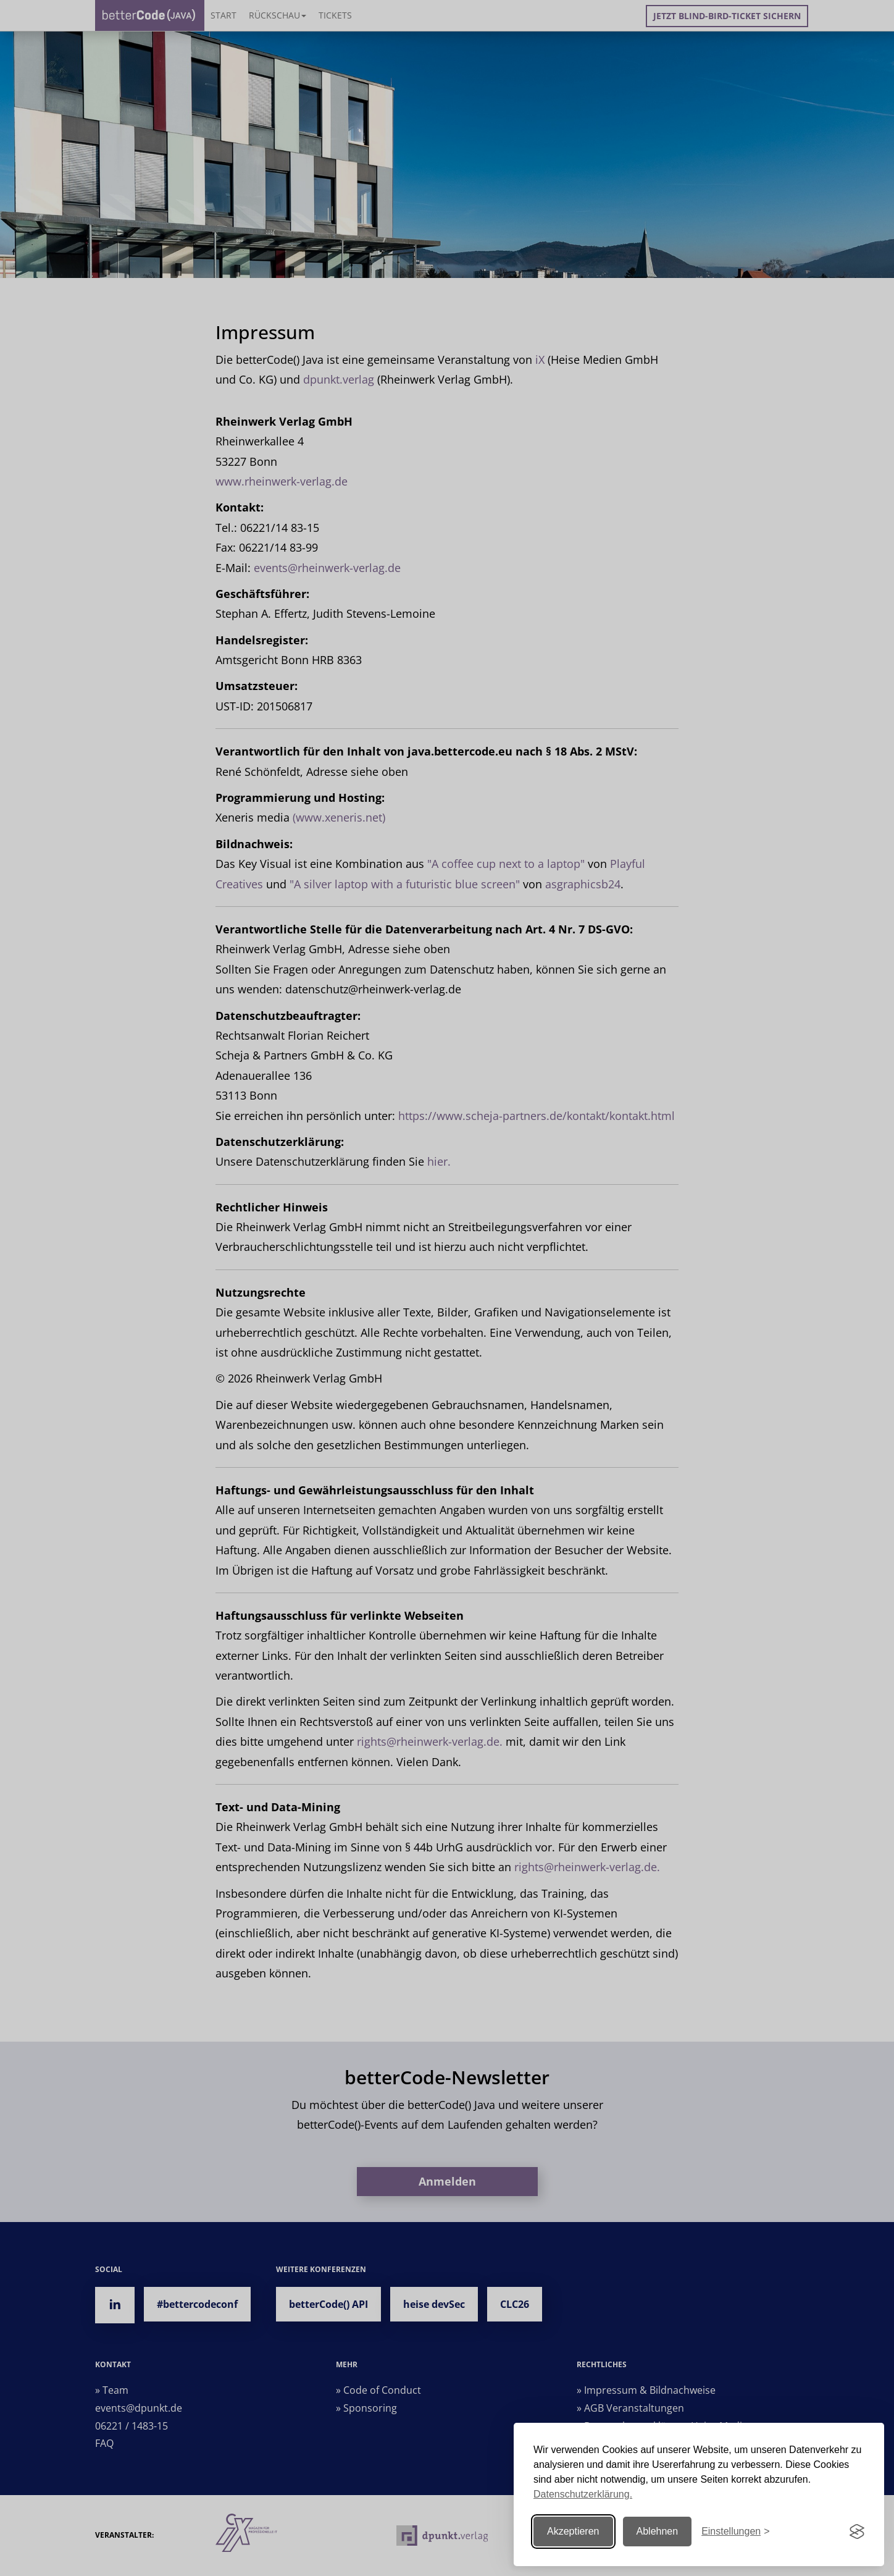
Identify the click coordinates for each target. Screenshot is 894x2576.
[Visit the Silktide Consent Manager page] (857, 2531)
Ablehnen (658, 2531)
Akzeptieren (573, 2531)
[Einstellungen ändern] (735, 2532)
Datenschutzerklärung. (582, 2494)
